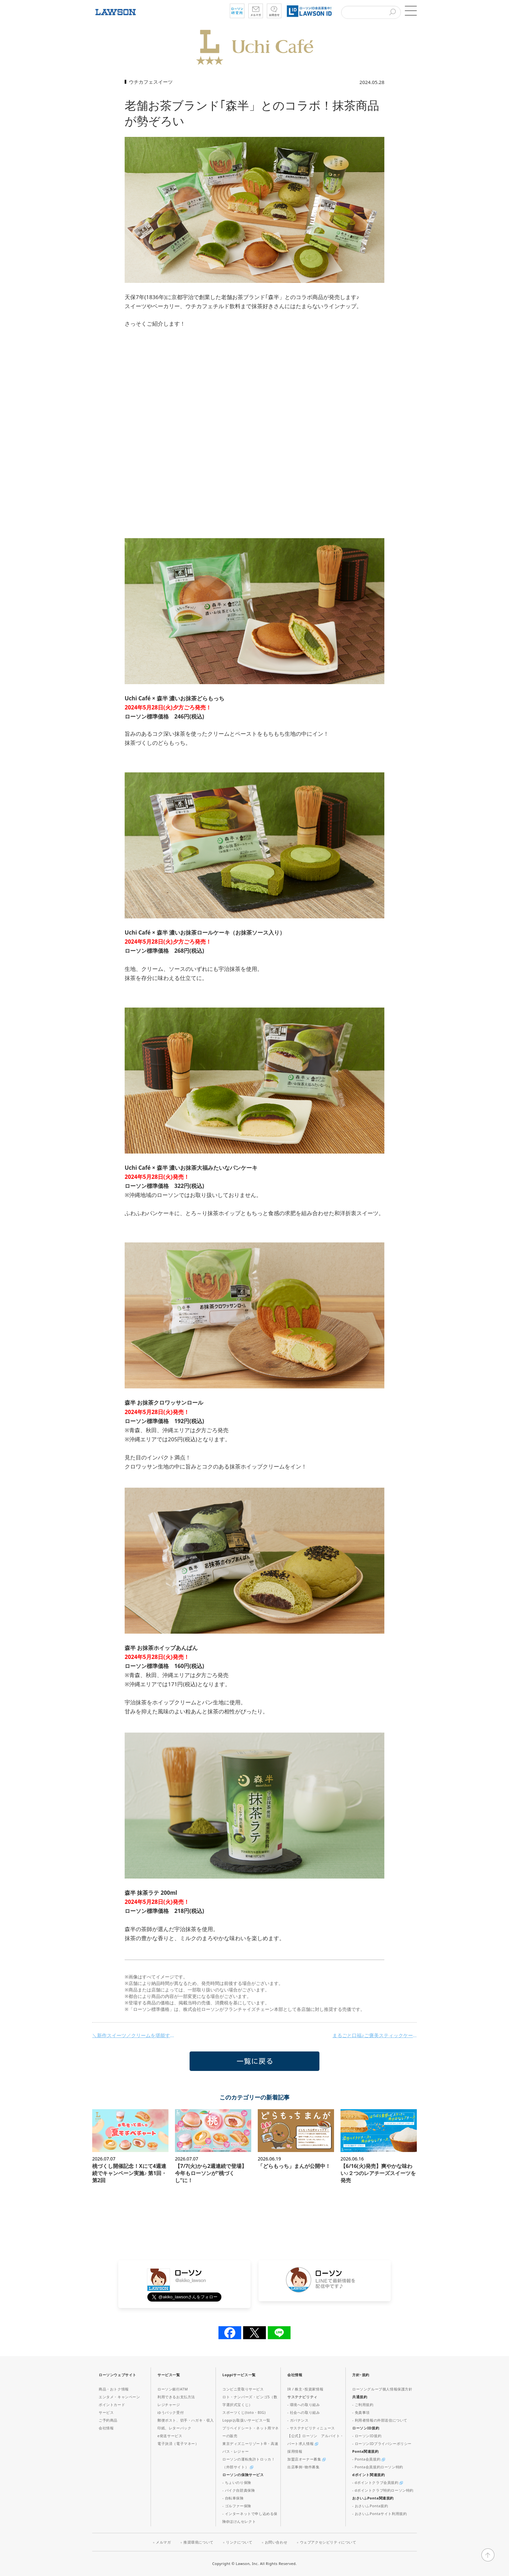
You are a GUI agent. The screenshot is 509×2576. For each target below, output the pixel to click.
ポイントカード (112, 2404)
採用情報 (294, 2451)
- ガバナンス (298, 2420)
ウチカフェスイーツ (151, 82)
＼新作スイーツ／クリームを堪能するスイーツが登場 (134, 2035)
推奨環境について (198, 2542)
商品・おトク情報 (114, 2389)
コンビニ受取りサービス (243, 2389)
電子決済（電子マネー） (178, 2443)
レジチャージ (168, 2404)
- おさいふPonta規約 (370, 2505)
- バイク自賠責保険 (238, 2490)
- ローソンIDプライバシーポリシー (382, 2443)
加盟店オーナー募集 (306, 2459)
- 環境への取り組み (303, 2404)
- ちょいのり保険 (236, 2482)
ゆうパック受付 (170, 2412)
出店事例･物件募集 (303, 2466)
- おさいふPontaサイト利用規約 (379, 2513)
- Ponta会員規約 (368, 2459)
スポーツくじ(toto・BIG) (244, 2412)
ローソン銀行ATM (172, 2389)
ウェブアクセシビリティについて (328, 2542)
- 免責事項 (361, 2412)
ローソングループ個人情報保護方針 (382, 2389)
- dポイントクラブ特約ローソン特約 (383, 2490)
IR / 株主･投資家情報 (305, 2389)
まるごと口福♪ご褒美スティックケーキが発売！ (374, 2035)
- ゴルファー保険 (236, 2505)
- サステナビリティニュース (311, 2427)
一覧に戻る (254, 2061)
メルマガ (163, 2542)
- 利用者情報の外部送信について (379, 2420)
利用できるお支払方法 (176, 2396)
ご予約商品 (108, 2420)
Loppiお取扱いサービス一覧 (246, 2420)
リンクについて (239, 2542)
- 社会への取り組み (303, 2412)
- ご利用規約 (363, 2404)
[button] (410, 11)
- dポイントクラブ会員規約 (377, 2482)
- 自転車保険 (233, 2498)
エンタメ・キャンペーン (119, 2396)
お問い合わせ (276, 2542)
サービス (106, 2412)
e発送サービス (169, 2435)
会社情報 (106, 2427)
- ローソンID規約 (366, 2435)
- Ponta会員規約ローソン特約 (377, 2466)
